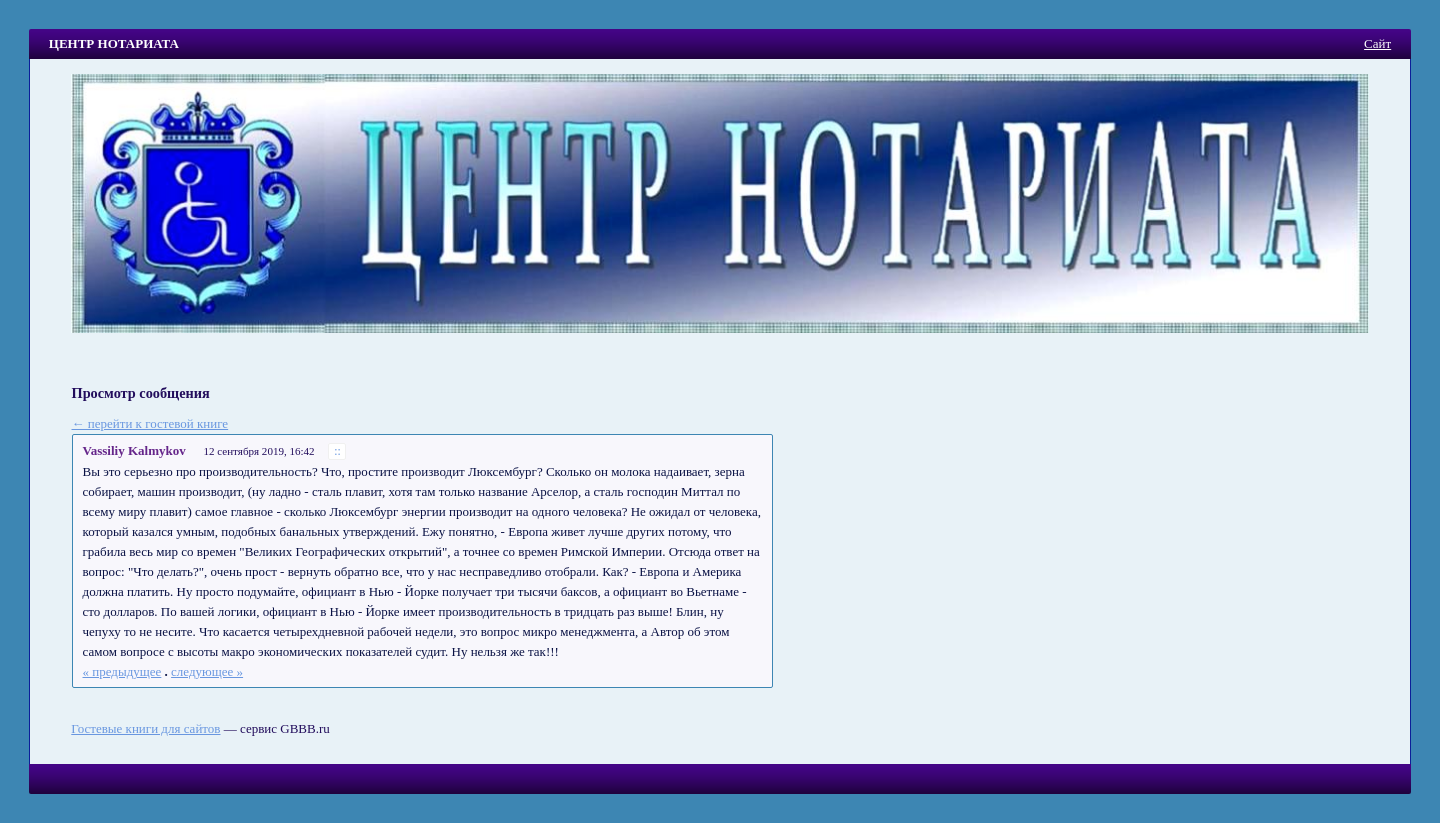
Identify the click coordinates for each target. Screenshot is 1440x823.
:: (337, 451)
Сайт (1377, 43)
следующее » (207, 671)
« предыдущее (122, 671)
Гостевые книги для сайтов (145, 728)
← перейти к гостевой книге (150, 423)
